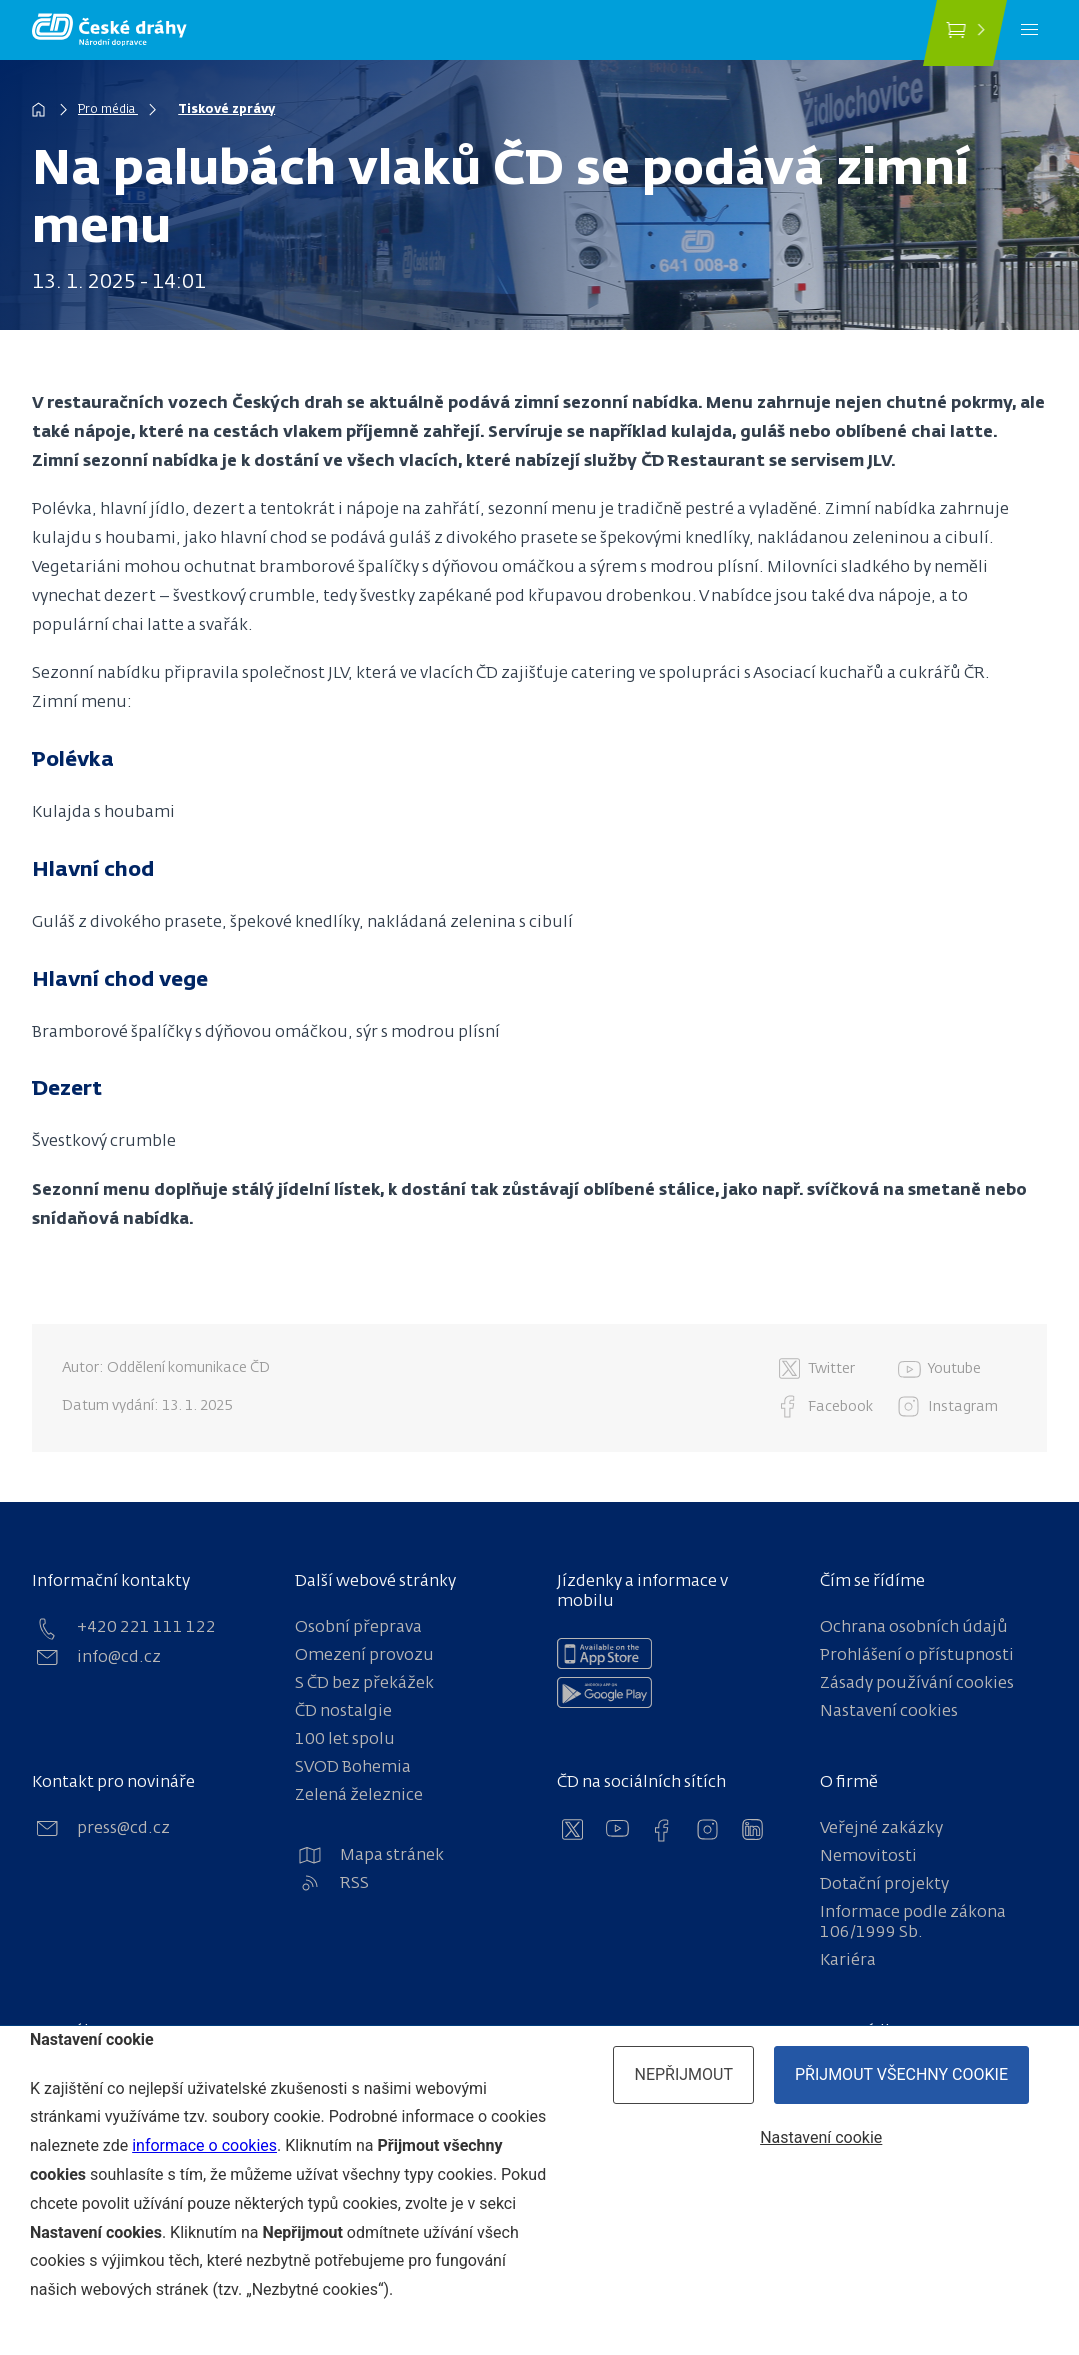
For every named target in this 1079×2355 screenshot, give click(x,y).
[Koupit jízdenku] (965, 33)
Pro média (110, 110)
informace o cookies (204, 2145)
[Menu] (1029, 30)
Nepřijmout (683, 2074)
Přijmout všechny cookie (901, 2074)
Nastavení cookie (821, 2137)
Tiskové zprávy (231, 110)
